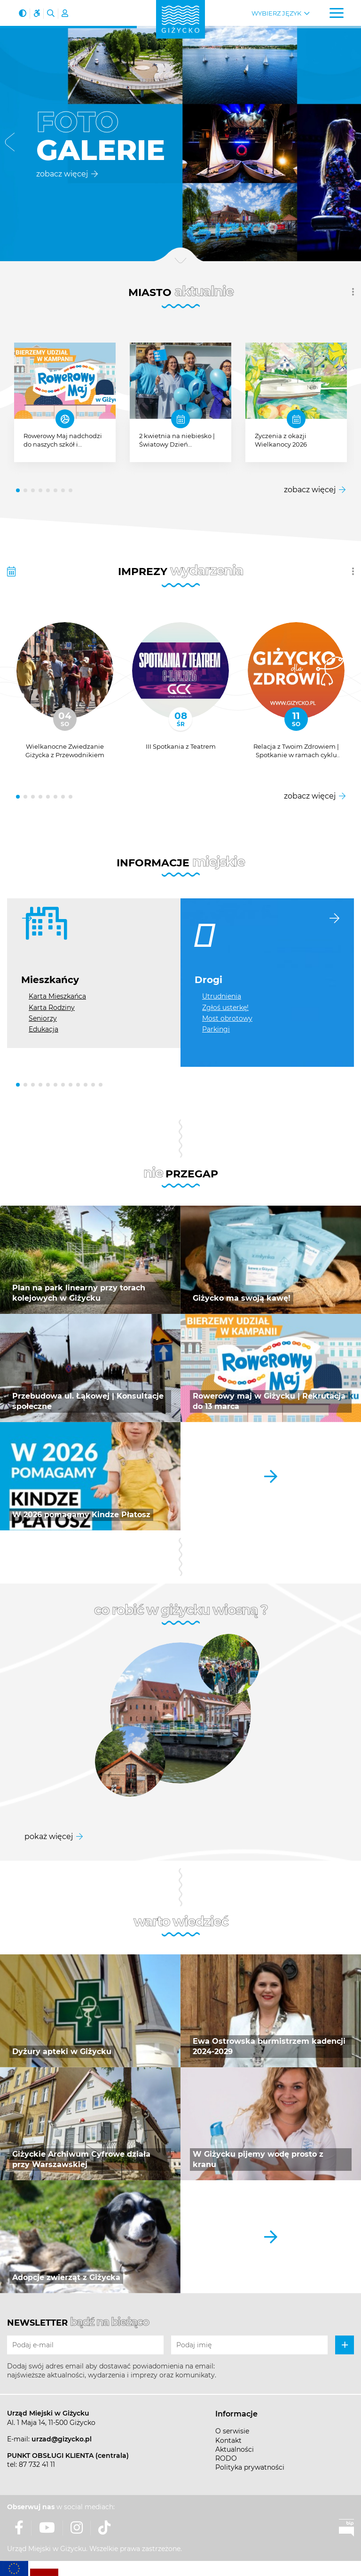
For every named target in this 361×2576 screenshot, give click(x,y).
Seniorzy (43, 1018)
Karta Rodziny (52, 1007)
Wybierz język (276, 13)
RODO (226, 2458)
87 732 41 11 (37, 2464)
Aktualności (234, 2449)
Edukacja (43, 1029)
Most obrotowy (227, 1018)
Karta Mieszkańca (57, 996)
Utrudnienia (221, 996)
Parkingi (216, 1029)
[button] (10, 144)
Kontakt (228, 2440)
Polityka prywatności (249, 2467)
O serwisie (232, 2431)
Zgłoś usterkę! (225, 1007)
